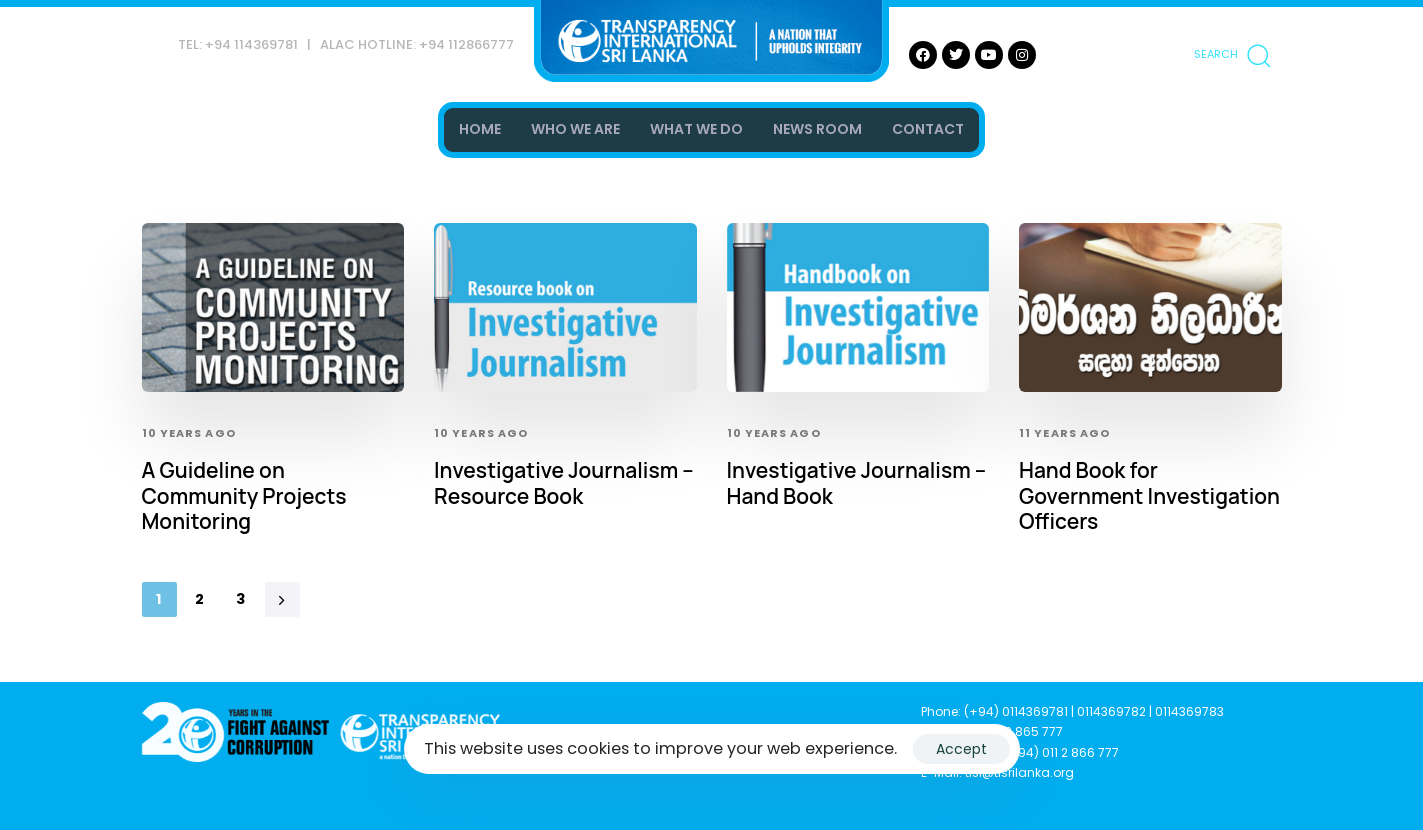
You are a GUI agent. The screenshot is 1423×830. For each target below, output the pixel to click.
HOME (480, 129)
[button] (1232, 55)
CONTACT (928, 129)
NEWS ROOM (817, 129)
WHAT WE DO (696, 129)
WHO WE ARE (575, 129)
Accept (961, 749)
